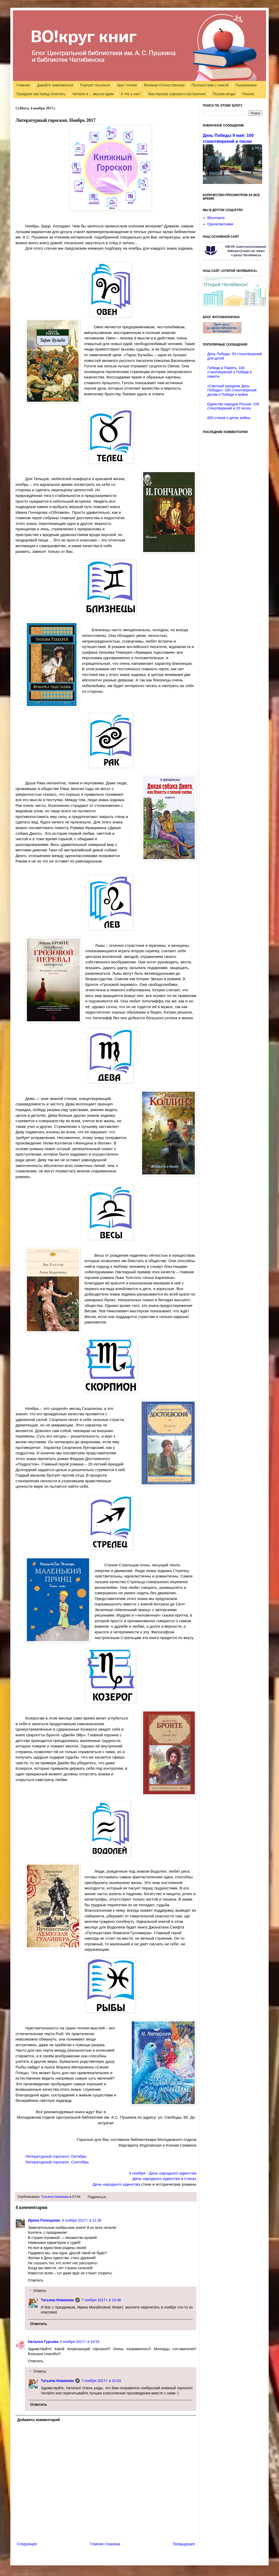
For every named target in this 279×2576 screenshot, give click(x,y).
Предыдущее (184, 2544)
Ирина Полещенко (44, 2220)
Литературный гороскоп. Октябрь (56, 2156)
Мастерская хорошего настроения (177, 94)
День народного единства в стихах (164, 2178)
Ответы (39, 2291)
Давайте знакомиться (55, 85)
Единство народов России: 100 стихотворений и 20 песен (233, 406)
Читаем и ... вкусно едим (93, 94)
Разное (248, 94)
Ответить (35, 2280)
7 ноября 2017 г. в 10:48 (101, 2300)
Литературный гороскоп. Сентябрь (57, 2162)
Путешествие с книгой (209, 85)
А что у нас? (131, 94)
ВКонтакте (216, 218)
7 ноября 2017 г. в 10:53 (101, 2381)
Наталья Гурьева (43, 2342)
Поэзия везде (224, 94)
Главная (23, 85)
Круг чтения (127, 85)
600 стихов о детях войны (229, 418)
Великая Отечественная (164, 85)
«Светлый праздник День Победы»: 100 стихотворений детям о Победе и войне (232, 390)
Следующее (27, 2544)
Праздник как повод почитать (41, 94)
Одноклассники (220, 224)
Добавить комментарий (38, 2420)
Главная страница (105, 2544)
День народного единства (116, 2184)
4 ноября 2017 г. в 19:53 (79, 2342)
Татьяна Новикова (55, 2197)
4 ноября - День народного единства (162, 2173)
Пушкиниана (246, 85)
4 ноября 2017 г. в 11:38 (82, 2220)
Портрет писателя (95, 85)
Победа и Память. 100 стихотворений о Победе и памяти (229, 372)
